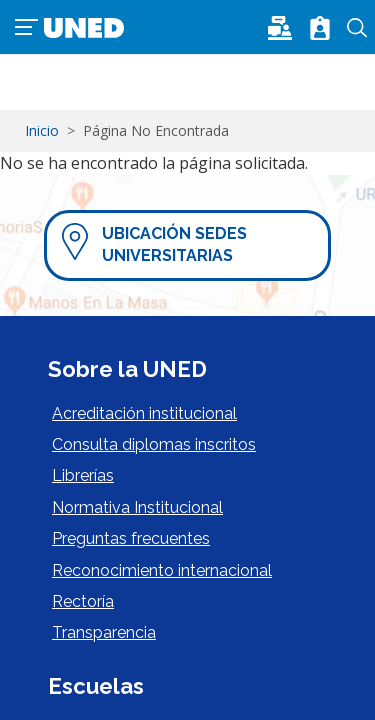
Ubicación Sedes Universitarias (174, 244)
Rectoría (83, 601)
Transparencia (104, 632)
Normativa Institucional (137, 507)
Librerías (83, 475)
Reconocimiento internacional (162, 570)
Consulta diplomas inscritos (154, 444)
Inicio (42, 130)
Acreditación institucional (144, 413)
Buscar (357, 28)
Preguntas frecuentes (131, 538)
